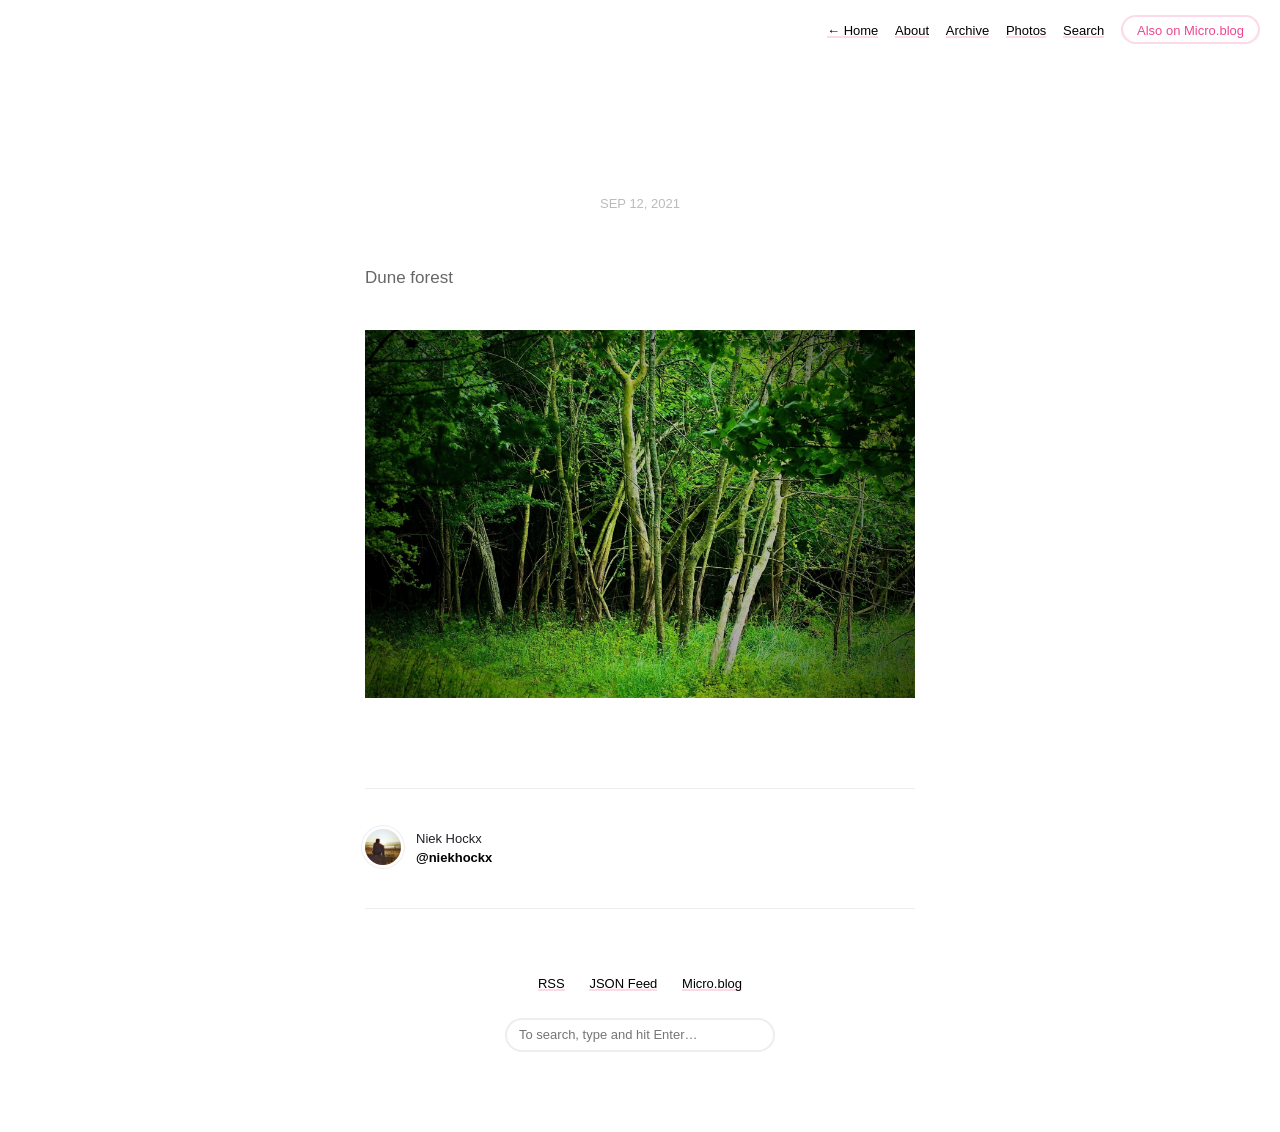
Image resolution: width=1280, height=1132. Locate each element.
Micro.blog (712, 983)
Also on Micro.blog (1190, 30)
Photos (1026, 30)
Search (1083, 30)
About (912, 30)
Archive (967, 30)
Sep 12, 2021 (640, 203)
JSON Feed (623, 983)
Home (852, 30)
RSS (551, 983)
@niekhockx (454, 857)
